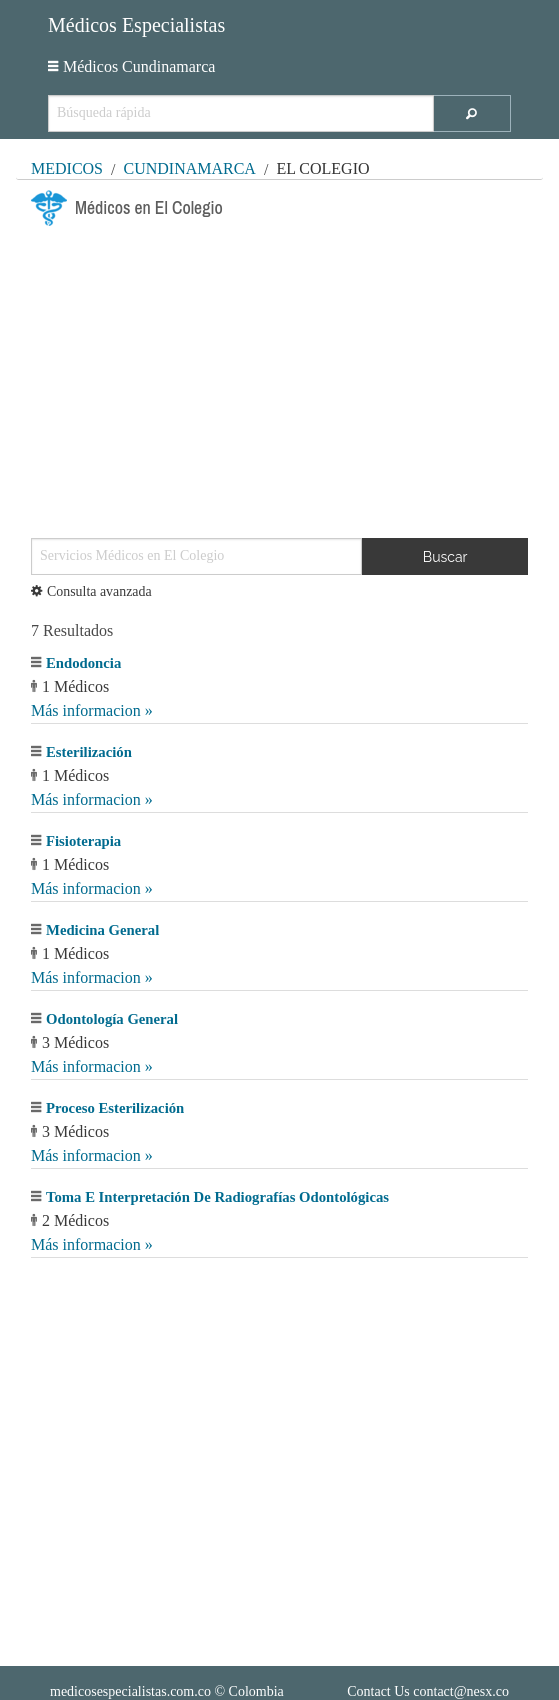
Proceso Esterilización (115, 1108)
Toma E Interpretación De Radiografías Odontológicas (217, 1197)
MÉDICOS (67, 168)
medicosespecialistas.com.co (130, 1691)
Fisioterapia (83, 841)
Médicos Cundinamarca (131, 66)
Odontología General (112, 1019)
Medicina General (102, 930)
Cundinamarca (189, 168)
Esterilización (89, 752)
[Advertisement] (279, 374)
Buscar (445, 557)
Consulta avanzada (91, 591)
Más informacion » (92, 710)
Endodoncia (83, 663)
